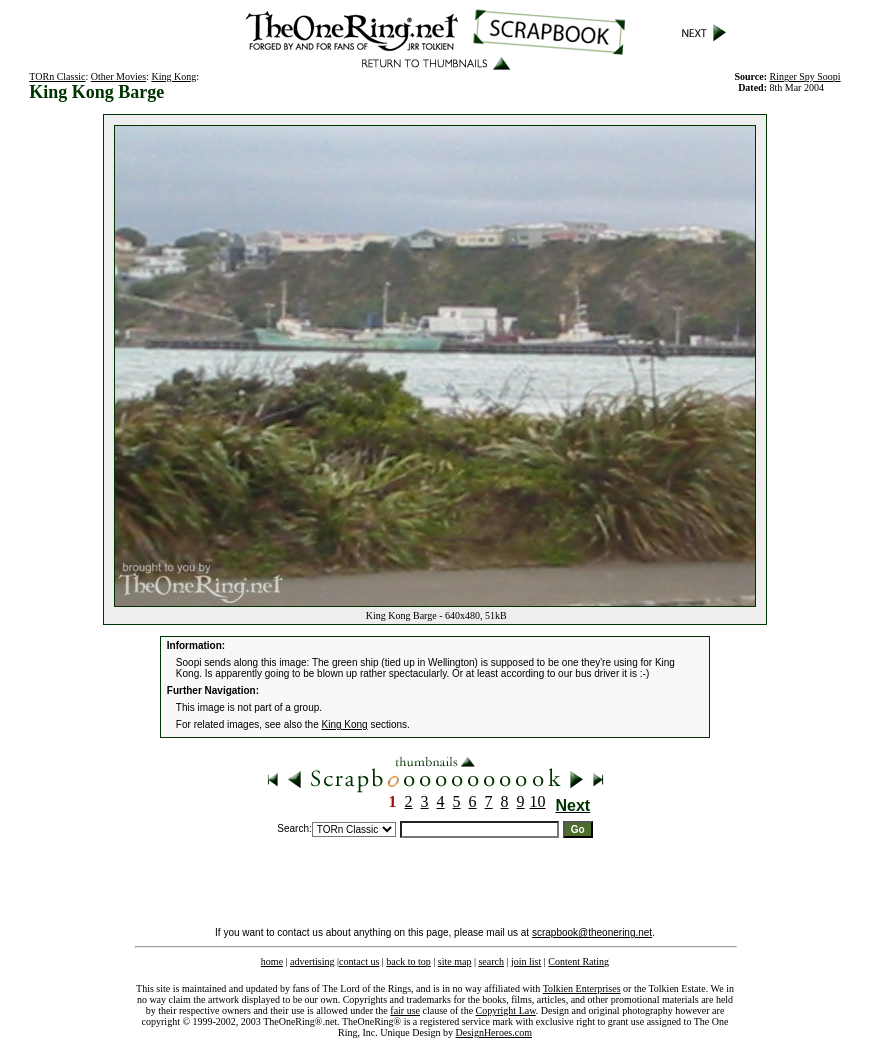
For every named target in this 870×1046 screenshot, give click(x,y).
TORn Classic (57, 76)
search (491, 961)
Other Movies (118, 76)
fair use (405, 1010)
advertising (312, 961)
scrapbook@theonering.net (592, 932)
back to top (408, 961)
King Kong (173, 76)
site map (455, 961)
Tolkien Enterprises (582, 988)
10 (538, 801)
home (272, 961)
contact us (359, 961)
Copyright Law (506, 1010)
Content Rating (578, 961)
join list (526, 961)
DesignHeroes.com (494, 1032)
